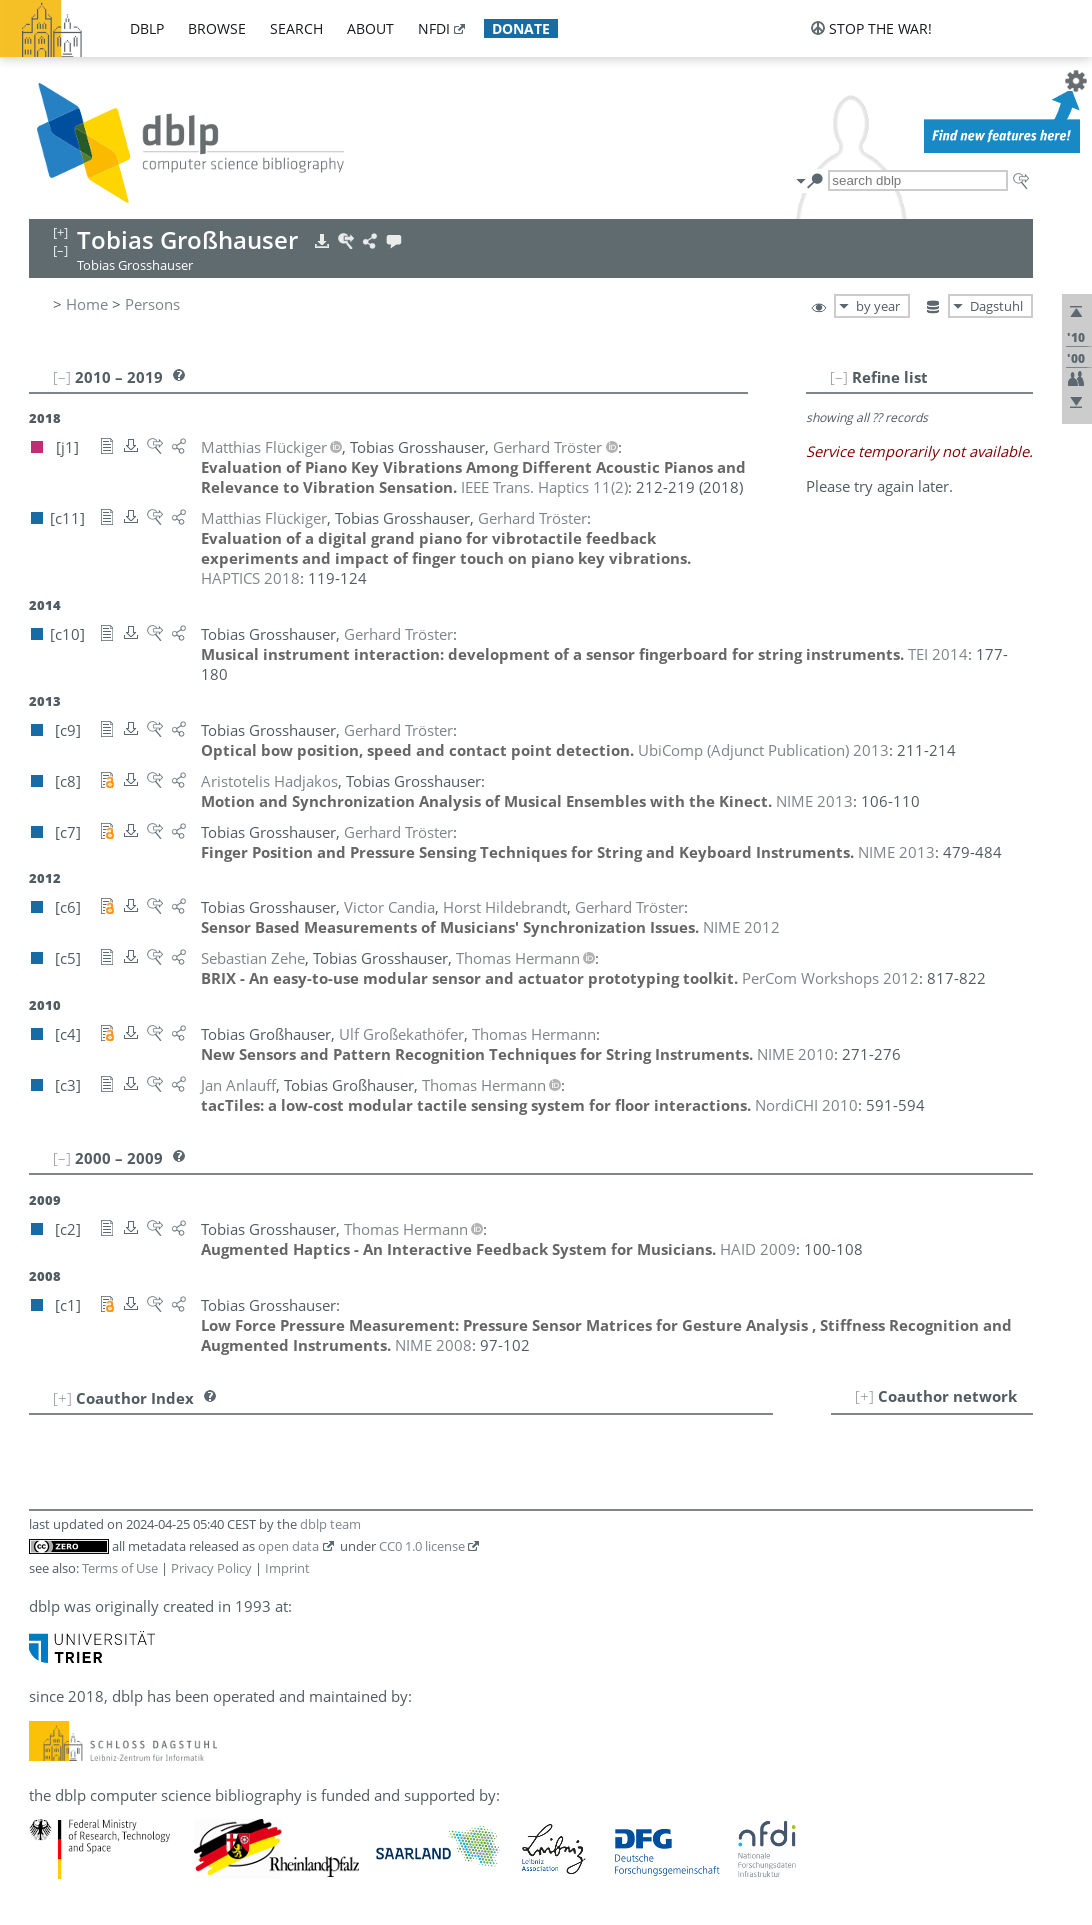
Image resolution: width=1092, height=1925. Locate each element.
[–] (839, 377)
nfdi (434, 28)
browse (217, 28)
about (370, 28)
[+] (864, 1396)
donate (521, 28)
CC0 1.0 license (422, 1546)
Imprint (287, 1568)
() (544, 487)
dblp (147, 28)
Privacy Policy (211, 1568)
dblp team (330, 1524)
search (296, 28)
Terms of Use (120, 1568)
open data (288, 1546)
